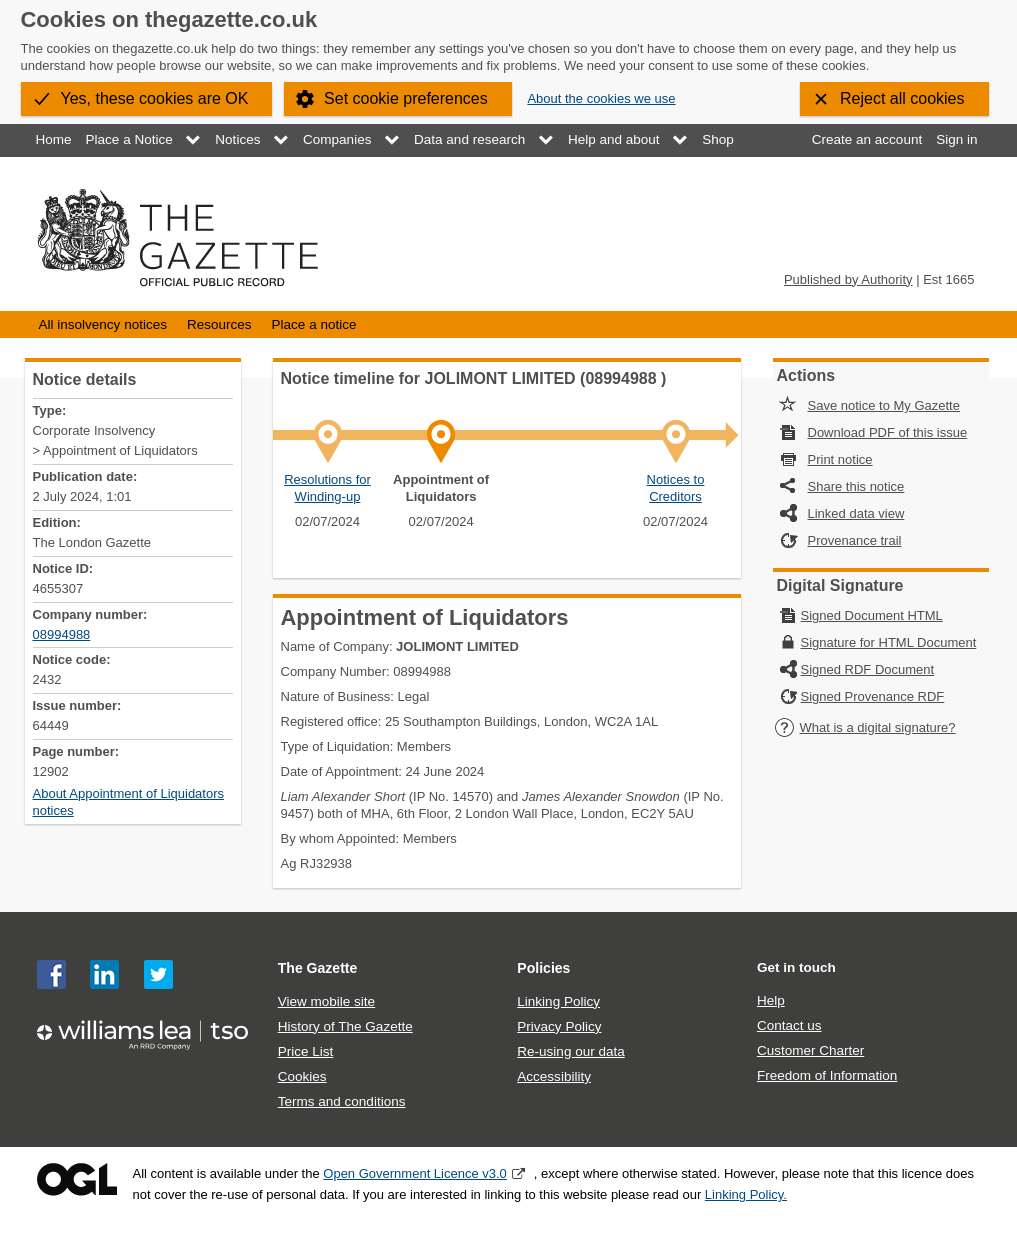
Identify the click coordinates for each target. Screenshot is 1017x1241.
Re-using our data (570, 1051)
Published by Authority (848, 279)
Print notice (840, 459)
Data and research (469, 139)
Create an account (867, 139)
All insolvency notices (103, 324)
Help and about (614, 139)
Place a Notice (129, 139)
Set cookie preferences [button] (406, 98)
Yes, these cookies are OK (155, 98)
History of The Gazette (345, 1026)
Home (54, 139)
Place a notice (314, 324)
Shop (718, 139)
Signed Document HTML (872, 615)
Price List (306, 1051)
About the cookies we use (601, 98)
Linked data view (856, 513)
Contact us (789, 1025)
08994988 (62, 634)
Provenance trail (855, 540)
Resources (219, 324)
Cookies (302, 1076)
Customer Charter (810, 1050)
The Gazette (318, 968)
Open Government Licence (77, 1179)
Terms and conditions (342, 1101)
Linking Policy (558, 1001)
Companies (337, 139)
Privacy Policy (559, 1026)
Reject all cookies (902, 98)
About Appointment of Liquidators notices (129, 802)
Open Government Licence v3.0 (415, 1173)
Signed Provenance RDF (873, 696)
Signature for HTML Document (889, 642)
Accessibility (554, 1076)
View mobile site (326, 1001)
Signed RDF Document (868, 669)
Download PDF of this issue (888, 432)
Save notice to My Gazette (884, 405)
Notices (237, 139)
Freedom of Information (827, 1075)
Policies (543, 968)
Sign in (956, 139)
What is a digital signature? (865, 727)
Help (771, 1000)
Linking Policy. (746, 1194)
